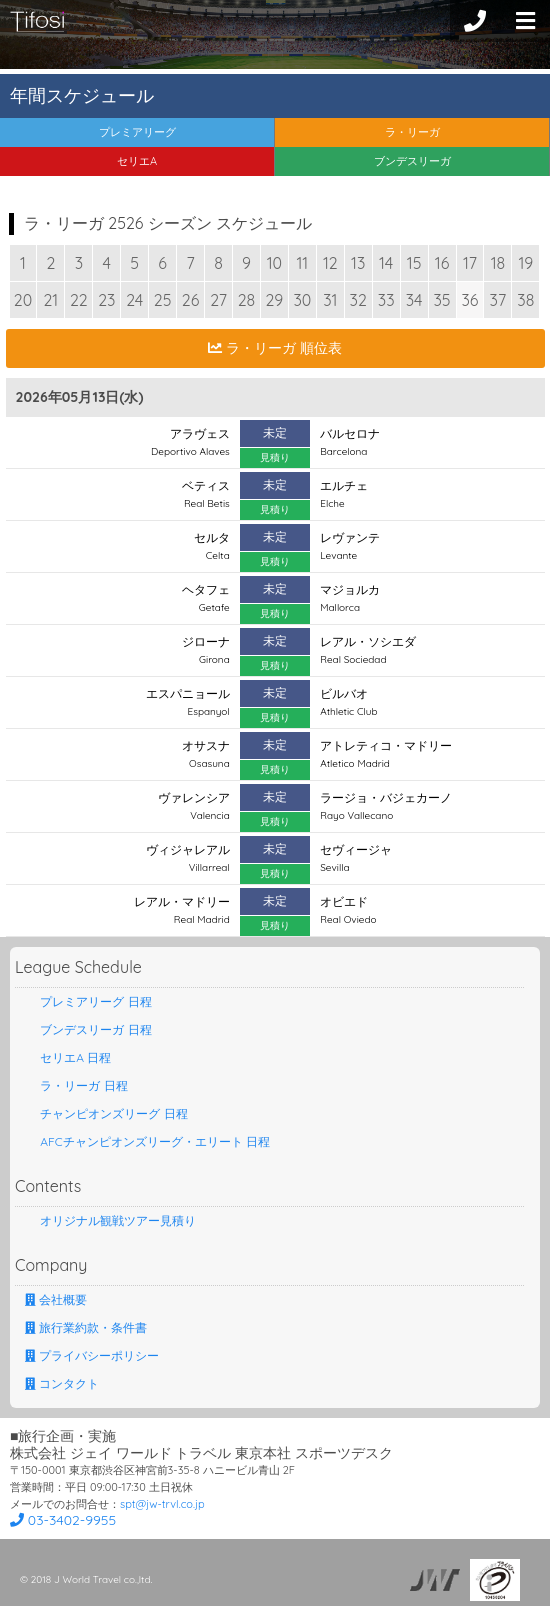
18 (498, 263)
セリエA (137, 161)
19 (525, 263)
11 (302, 263)
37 (498, 300)
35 (441, 300)
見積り (275, 457)
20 (23, 300)
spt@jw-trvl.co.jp (162, 1504)
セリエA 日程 (68, 1057)
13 (358, 263)
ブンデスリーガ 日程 (88, 1029)
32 (358, 300)
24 (134, 300)
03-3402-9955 (63, 1520)
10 (274, 263)
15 (414, 263)
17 (470, 263)
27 (218, 300)
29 (275, 300)
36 (469, 300)
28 (247, 300)
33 (386, 300)
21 (51, 300)
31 (330, 300)
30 (302, 300)
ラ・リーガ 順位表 (275, 348)
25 (163, 300)
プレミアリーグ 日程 (88, 1001)
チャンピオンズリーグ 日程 (106, 1113)
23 (106, 300)
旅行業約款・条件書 (86, 1327)
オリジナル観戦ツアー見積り (110, 1220)
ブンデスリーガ (412, 161)
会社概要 (56, 1299)
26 (190, 300)
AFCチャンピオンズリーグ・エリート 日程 (147, 1141)
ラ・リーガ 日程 (76, 1085)
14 (386, 263)
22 (79, 300)
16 (442, 263)
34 (414, 300)
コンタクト (62, 1383)
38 (525, 300)
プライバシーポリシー (92, 1355)
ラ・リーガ (412, 132)
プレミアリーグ (137, 132)
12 (330, 263)
